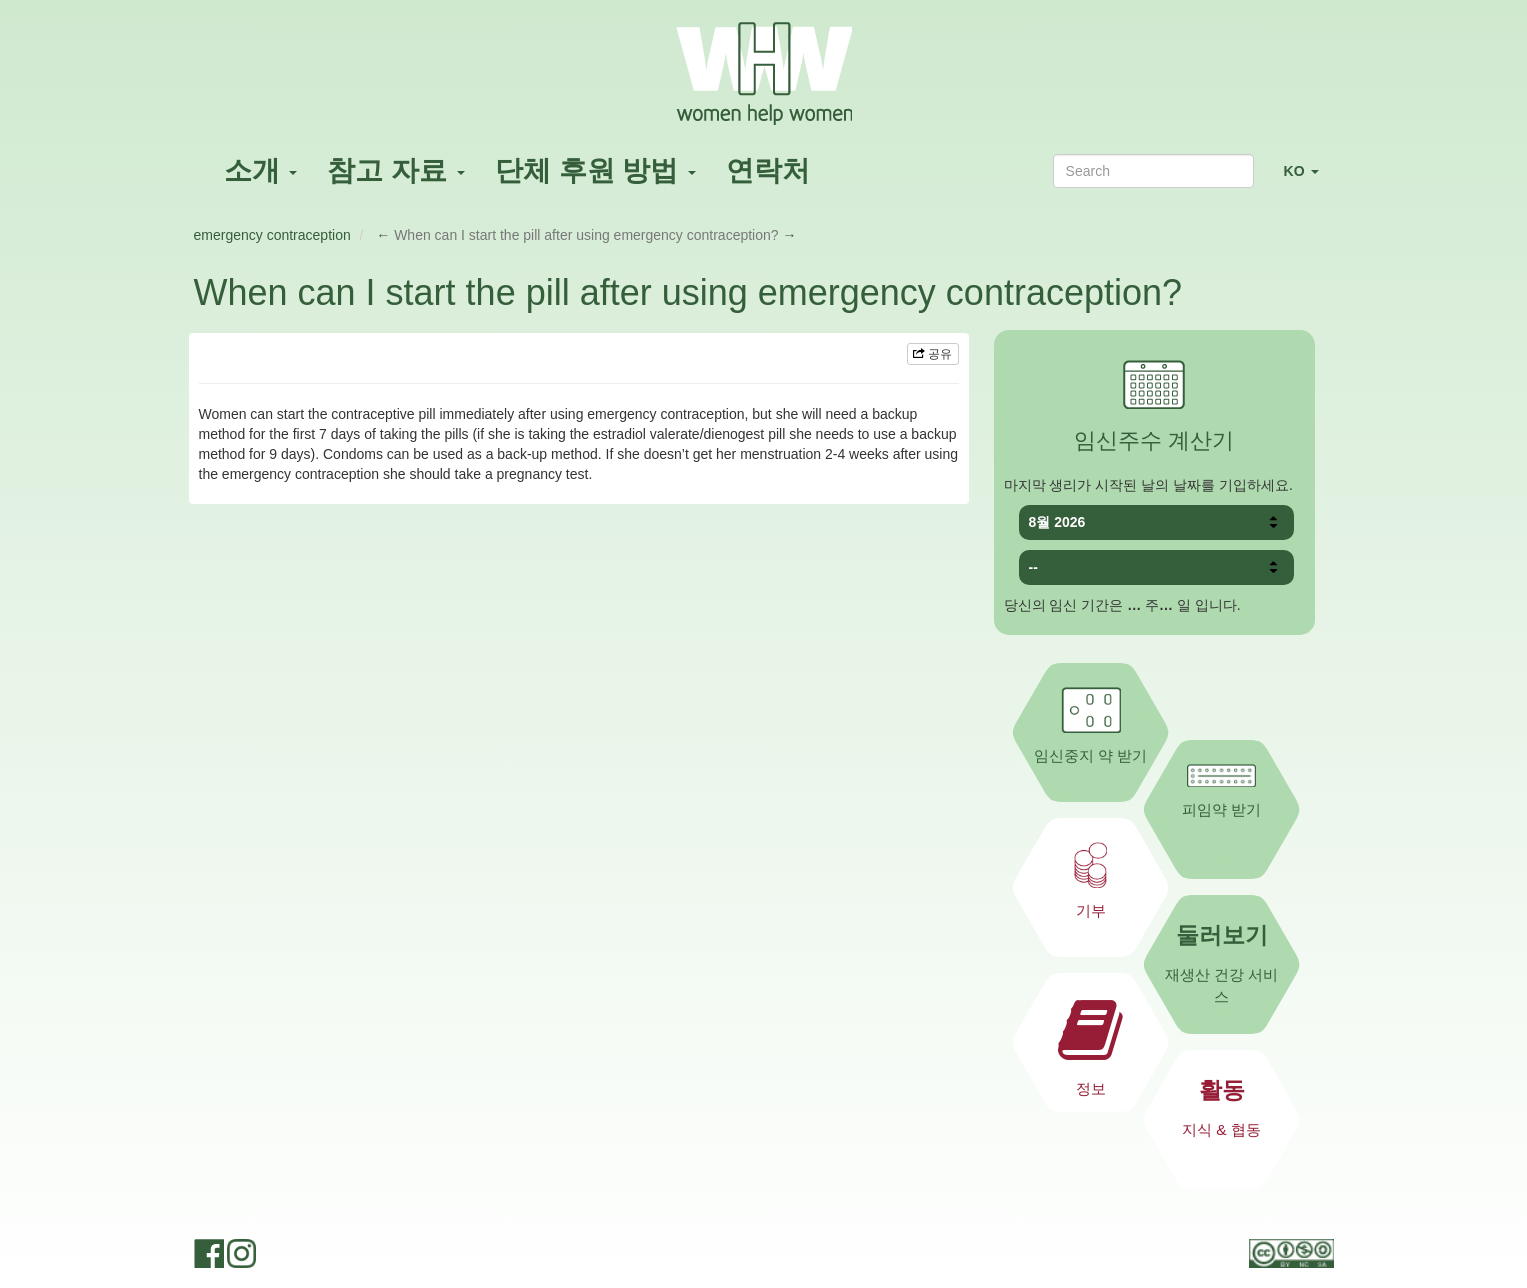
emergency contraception (272, 235)
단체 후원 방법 (595, 170)
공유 (932, 354)
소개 (261, 170)
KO (1309, 179)
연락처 (768, 170)
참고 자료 (396, 170)
